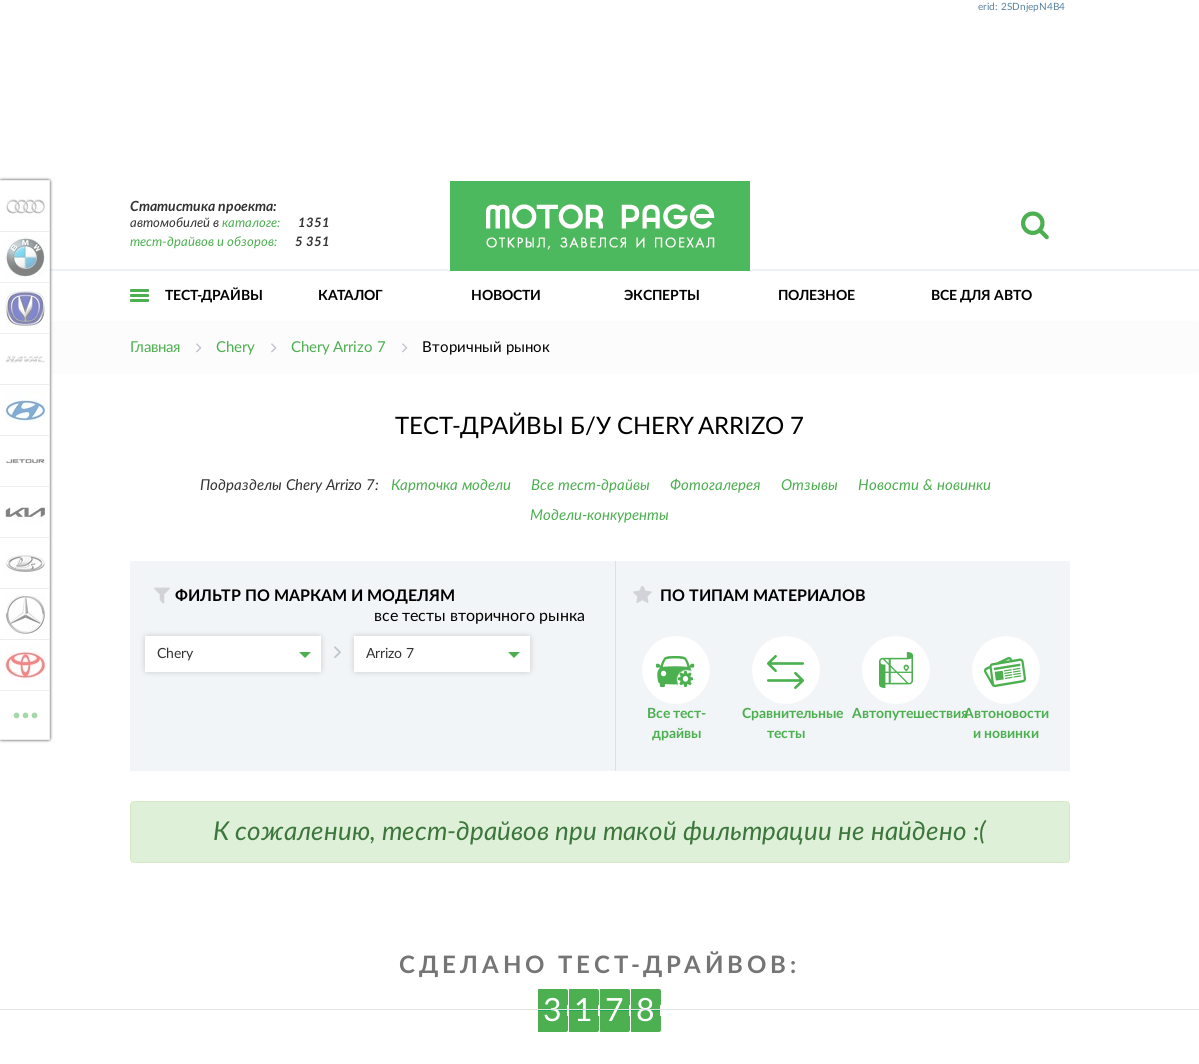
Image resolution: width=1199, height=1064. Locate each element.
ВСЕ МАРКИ (22, 713)
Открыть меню (140, 317)
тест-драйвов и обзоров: (203, 242)
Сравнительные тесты (792, 688)
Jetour (22, 461)
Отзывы (809, 485)
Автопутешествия (910, 678)
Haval (22, 359)
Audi (22, 206)
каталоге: (251, 223)
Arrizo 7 (443, 654)
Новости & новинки (924, 485)
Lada (22, 563)
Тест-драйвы (214, 296)
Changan (22, 308)
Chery (234, 654)
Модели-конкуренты (599, 515)
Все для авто (981, 296)
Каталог (350, 296)
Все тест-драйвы (590, 485)
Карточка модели (451, 485)
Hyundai (22, 410)
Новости (506, 296)
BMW (22, 257)
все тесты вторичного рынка (479, 616)
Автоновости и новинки (1006, 688)
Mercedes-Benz (22, 614)
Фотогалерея (715, 485)
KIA (22, 512)
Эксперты (662, 296)
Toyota (22, 665)
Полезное (816, 296)
